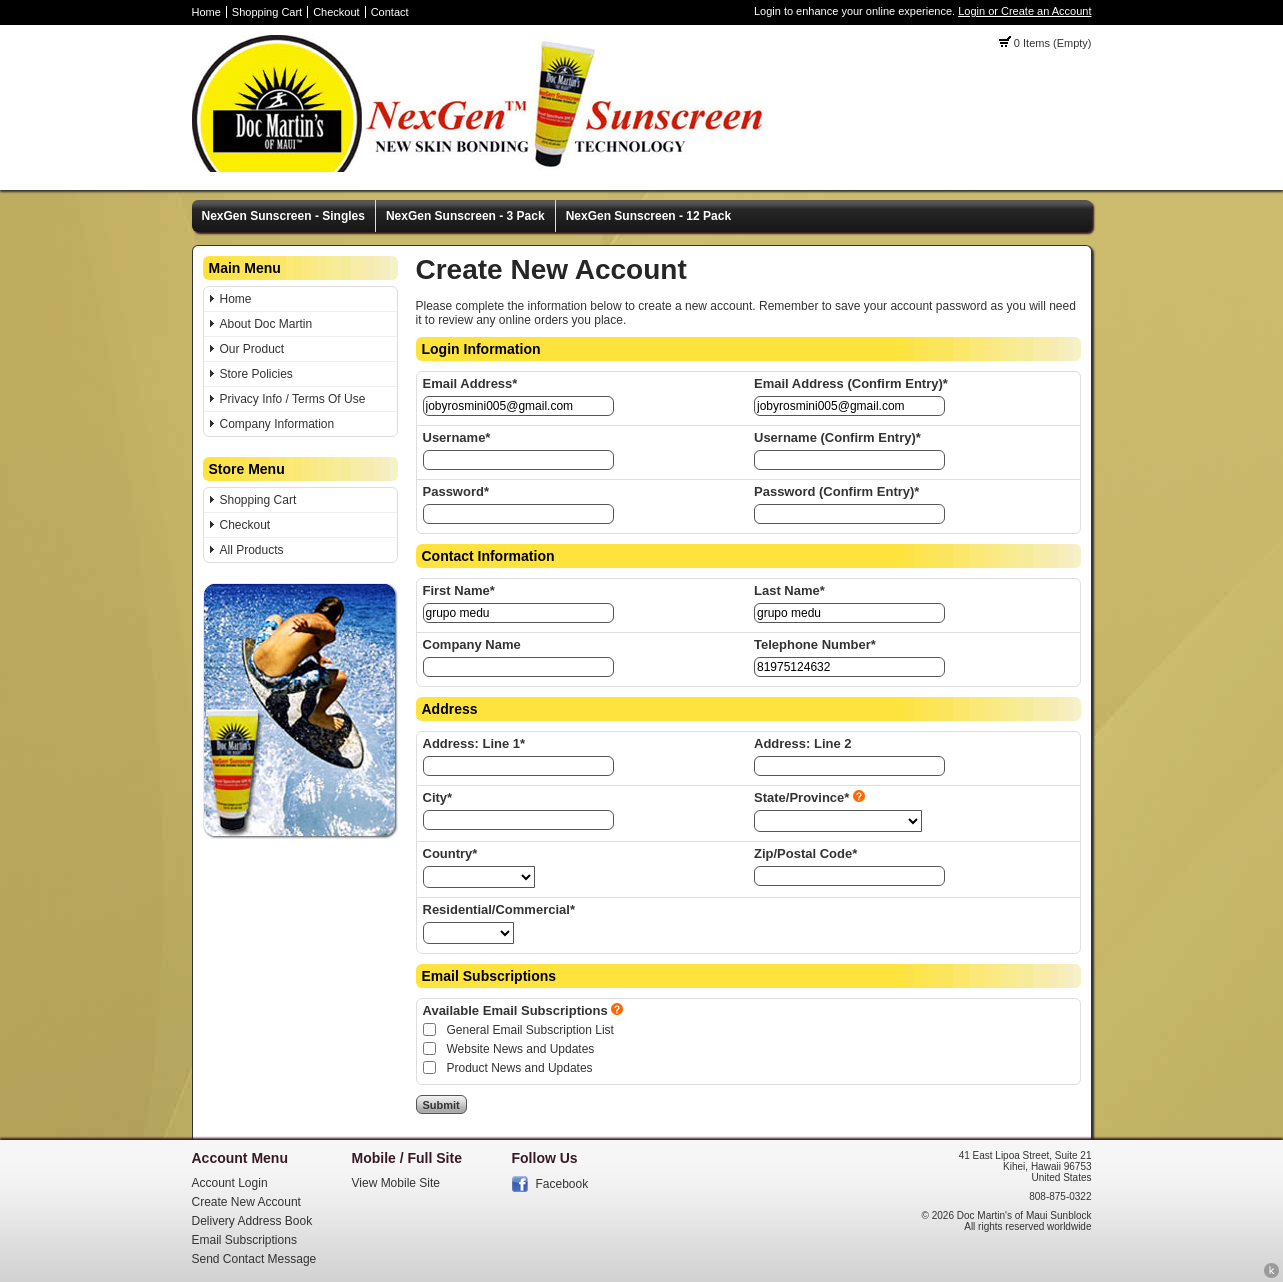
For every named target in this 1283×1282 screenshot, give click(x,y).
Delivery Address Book (252, 1221)
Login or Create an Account (1024, 11)
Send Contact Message (254, 1259)
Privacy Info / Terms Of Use (293, 399)
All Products (252, 550)
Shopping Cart (267, 12)
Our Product (252, 349)
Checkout (336, 12)
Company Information (277, 424)
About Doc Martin (266, 324)
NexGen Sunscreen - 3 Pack (465, 216)
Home (206, 12)
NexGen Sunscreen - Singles (283, 216)
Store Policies (256, 374)
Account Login (230, 1183)
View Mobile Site (396, 1183)
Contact (390, 12)
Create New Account (246, 1202)
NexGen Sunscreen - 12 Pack (648, 216)
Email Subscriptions (244, 1240)
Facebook (562, 1184)
